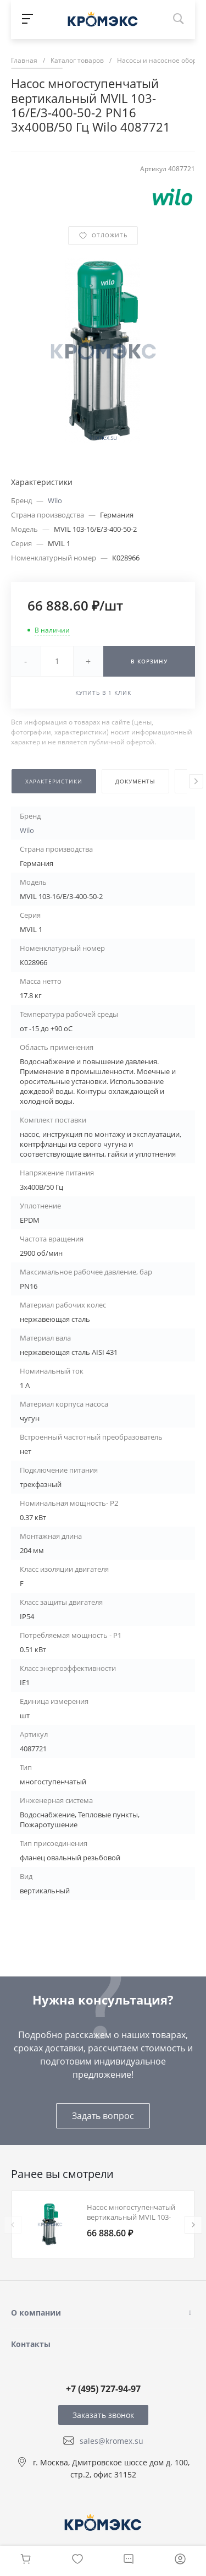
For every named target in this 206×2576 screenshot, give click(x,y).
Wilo (55, 500)
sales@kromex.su (111, 2441)
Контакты (31, 2344)
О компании (36, 2312)
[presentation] (196, 781)
